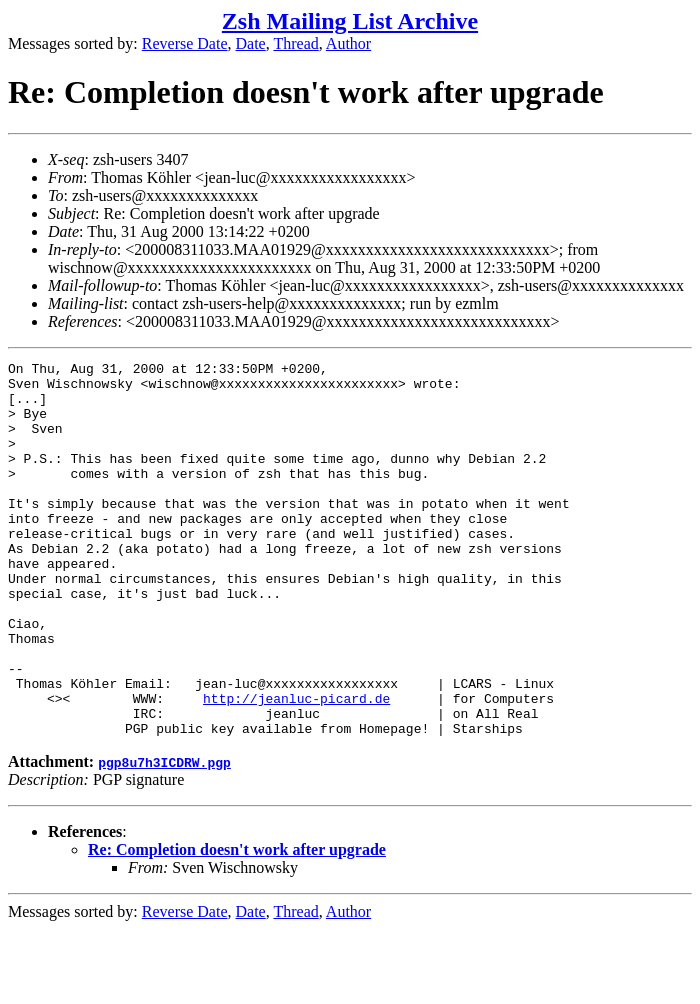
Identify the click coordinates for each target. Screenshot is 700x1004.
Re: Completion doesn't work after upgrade (237, 924)
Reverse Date (185, 43)
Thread (295, 43)
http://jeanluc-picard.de (296, 767)
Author (348, 43)
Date (251, 43)
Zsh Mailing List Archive (350, 21)
